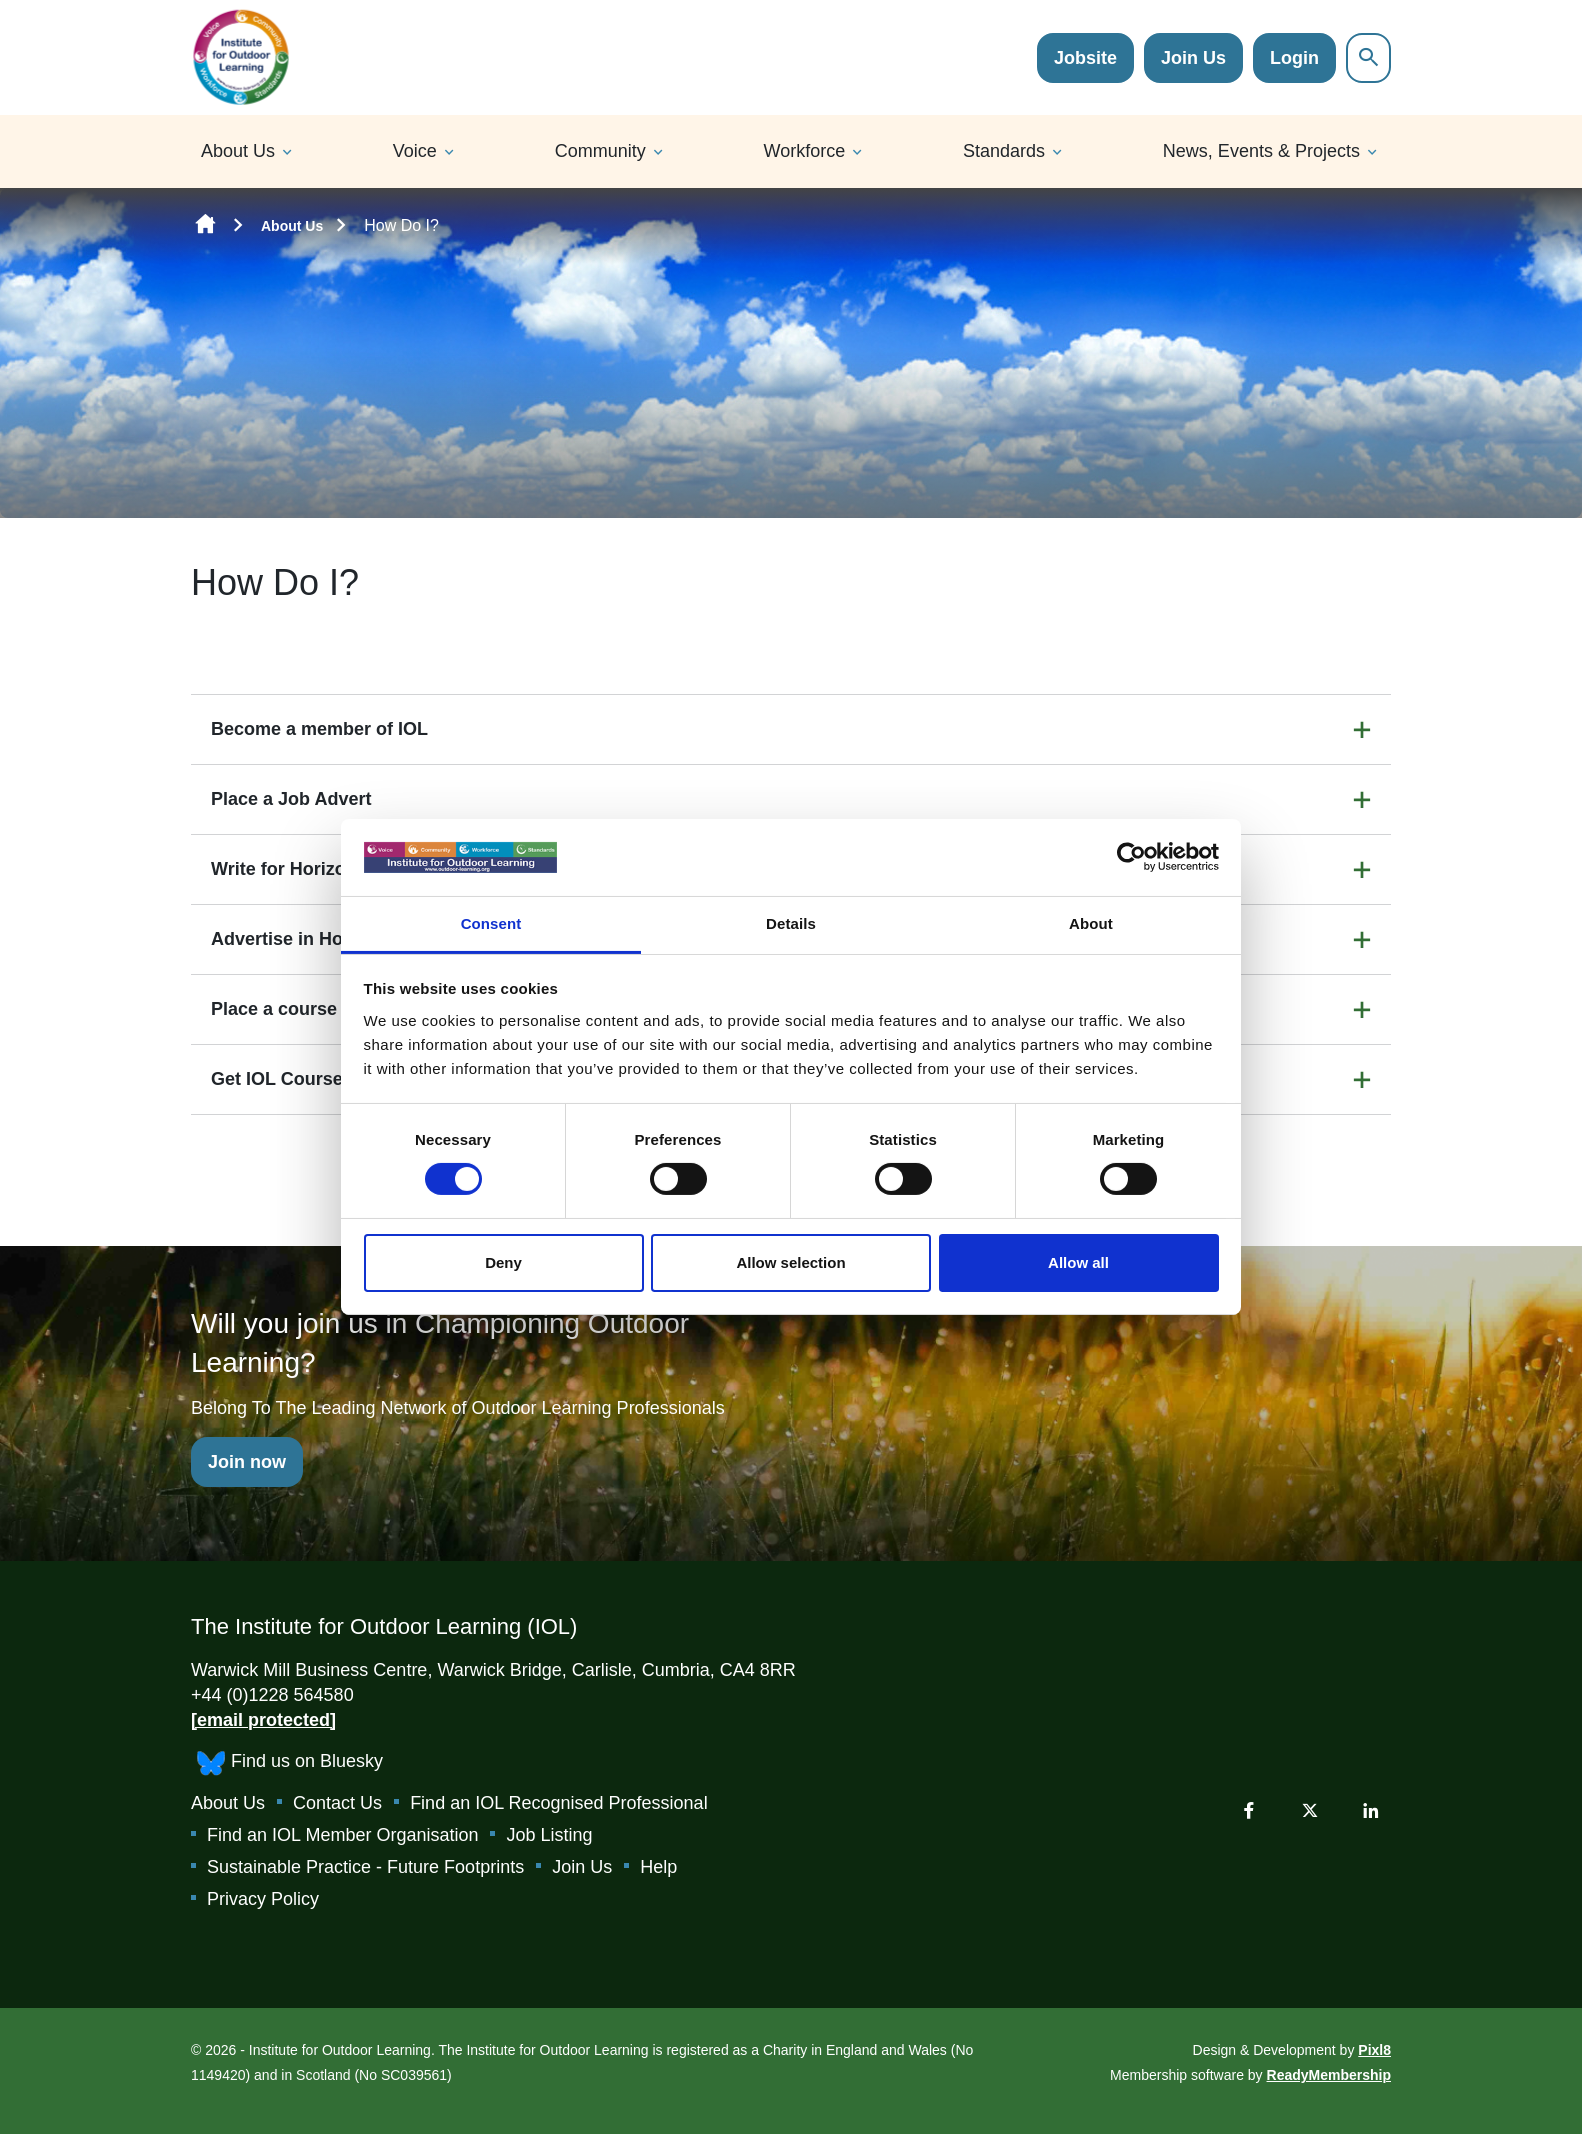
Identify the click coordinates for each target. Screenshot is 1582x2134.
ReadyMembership (1329, 2075)
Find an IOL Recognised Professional (559, 1803)
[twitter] (1310, 1810)
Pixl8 (1374, 2050)
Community (600, 151)
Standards (1004, 151)
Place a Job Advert (291, 799)
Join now (247, 1462)
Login (1294, 58)
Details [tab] (791, 923)
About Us (238, 151)
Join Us (1193, 58)
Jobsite (1085, 58)
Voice (415, 151)
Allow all (1078, 1262)
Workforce (805, 151)
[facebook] (1249, 1810)
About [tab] (1091, 923)
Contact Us (337, 1803)
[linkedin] (1371, 1810)
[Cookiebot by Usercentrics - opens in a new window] (1131, 857)
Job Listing (549, 1835)
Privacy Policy (263, 1899)
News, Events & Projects (1261, 151)
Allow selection (790, 1262)
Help (658, 1867)
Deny (503, 1262)
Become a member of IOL (319, 729)
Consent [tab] (491, 923)
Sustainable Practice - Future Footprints (365, 1867)
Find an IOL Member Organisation (342, 1835)
